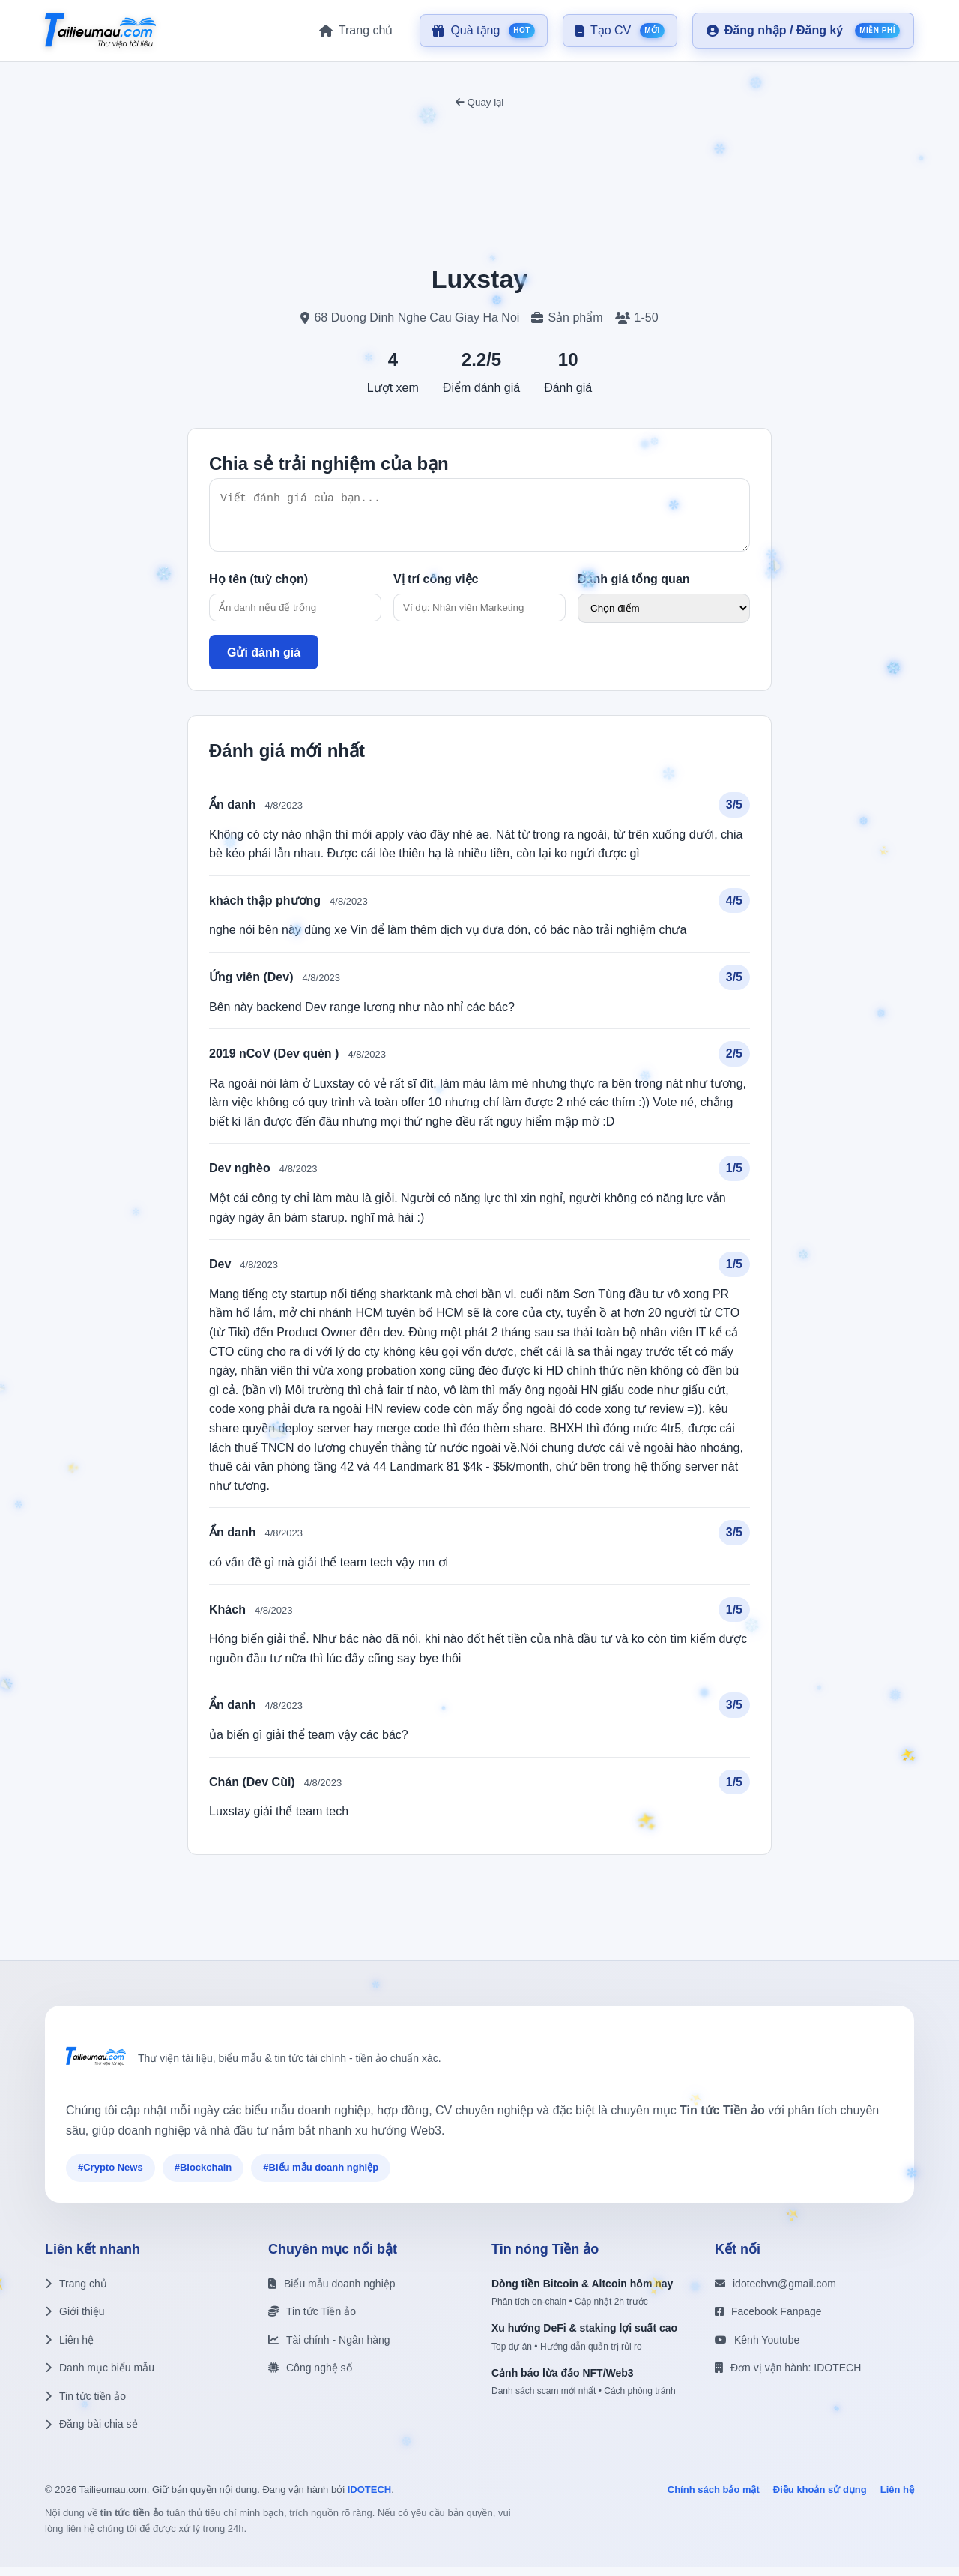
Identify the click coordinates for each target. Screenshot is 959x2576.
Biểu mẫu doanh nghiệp (332, 2293)
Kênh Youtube (757, 2349)
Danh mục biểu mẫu (99, 2377)
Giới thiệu (75, 2320)
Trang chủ (76, 2293)
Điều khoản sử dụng (820, 2498)
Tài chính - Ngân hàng (329, 2349)
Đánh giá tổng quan (634, 588)
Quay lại (479, 102)
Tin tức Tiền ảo (312, 2320)
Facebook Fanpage (768, 2320)
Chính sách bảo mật (714, 2498)
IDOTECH (370, 2498)
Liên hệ (69, 2349)
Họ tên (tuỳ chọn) (258, 588)
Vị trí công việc (435, 588)
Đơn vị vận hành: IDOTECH (788, 2377)
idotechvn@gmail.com (775, 2293)
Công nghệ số (310, 2377)
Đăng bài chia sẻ (91, 2433)
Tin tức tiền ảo (85, 2405)
